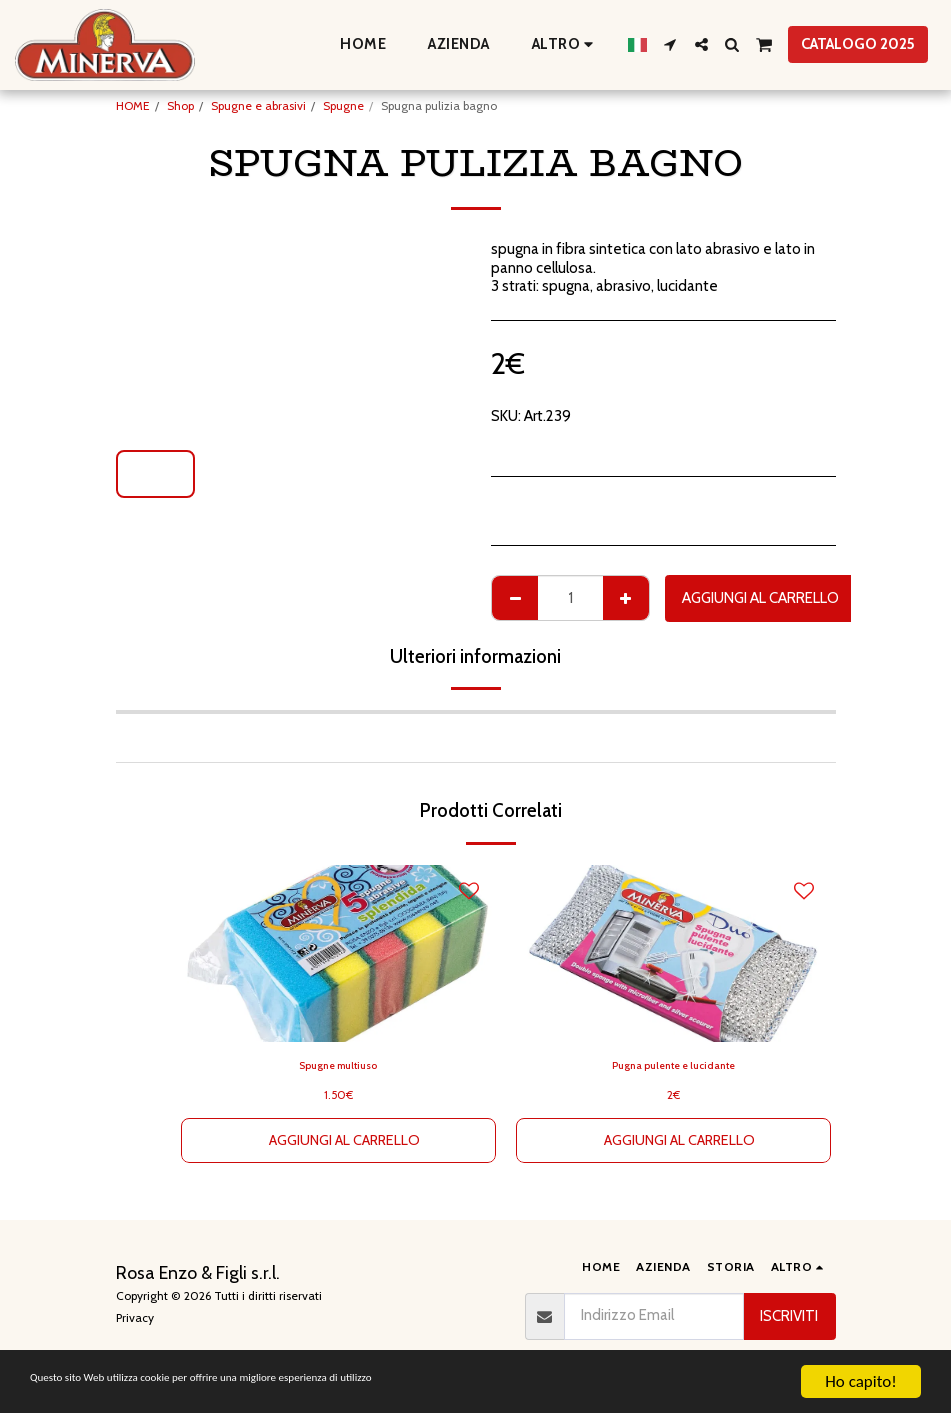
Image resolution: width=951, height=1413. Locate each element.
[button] (670, 44)
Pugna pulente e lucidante (673, 1066)
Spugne (343, 105)
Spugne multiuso (338, 1066)
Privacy (135, 1317)
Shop (180, 105)
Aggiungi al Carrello (760, 598)
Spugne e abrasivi (258, 105)
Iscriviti (789, 1316)
